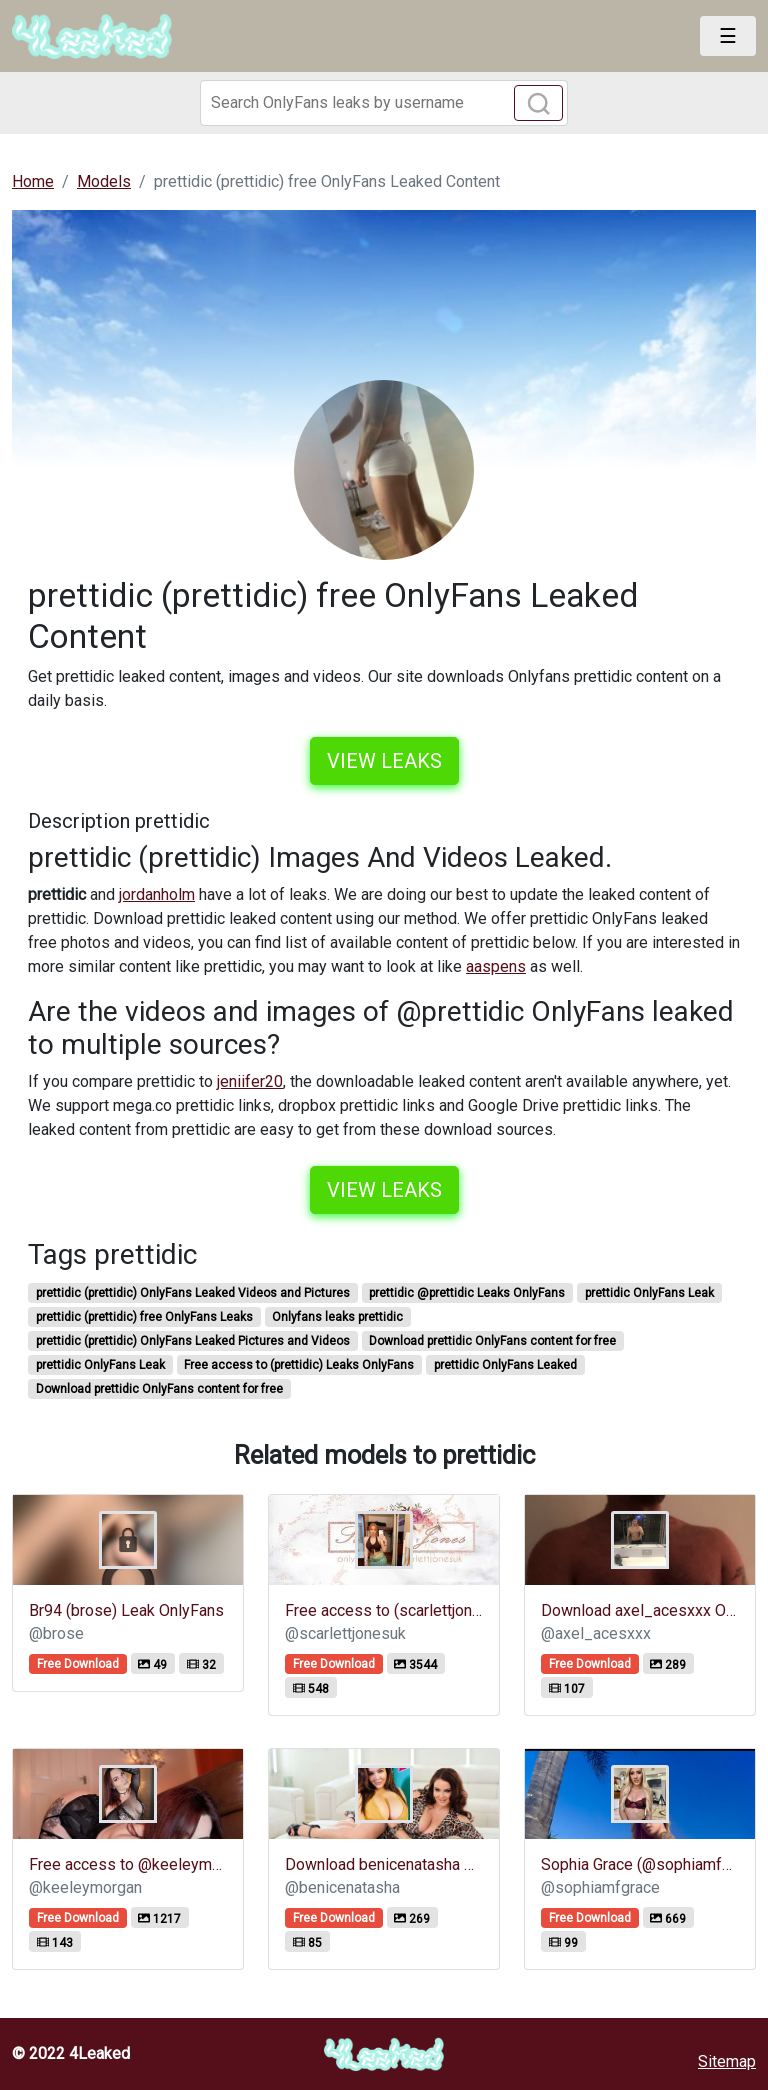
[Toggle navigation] (728, 36)
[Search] (384, 103)
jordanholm (157, 894)
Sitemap (727, 2061)
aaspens (496, 966)
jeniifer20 (250, 1081)
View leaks (384, 761)
